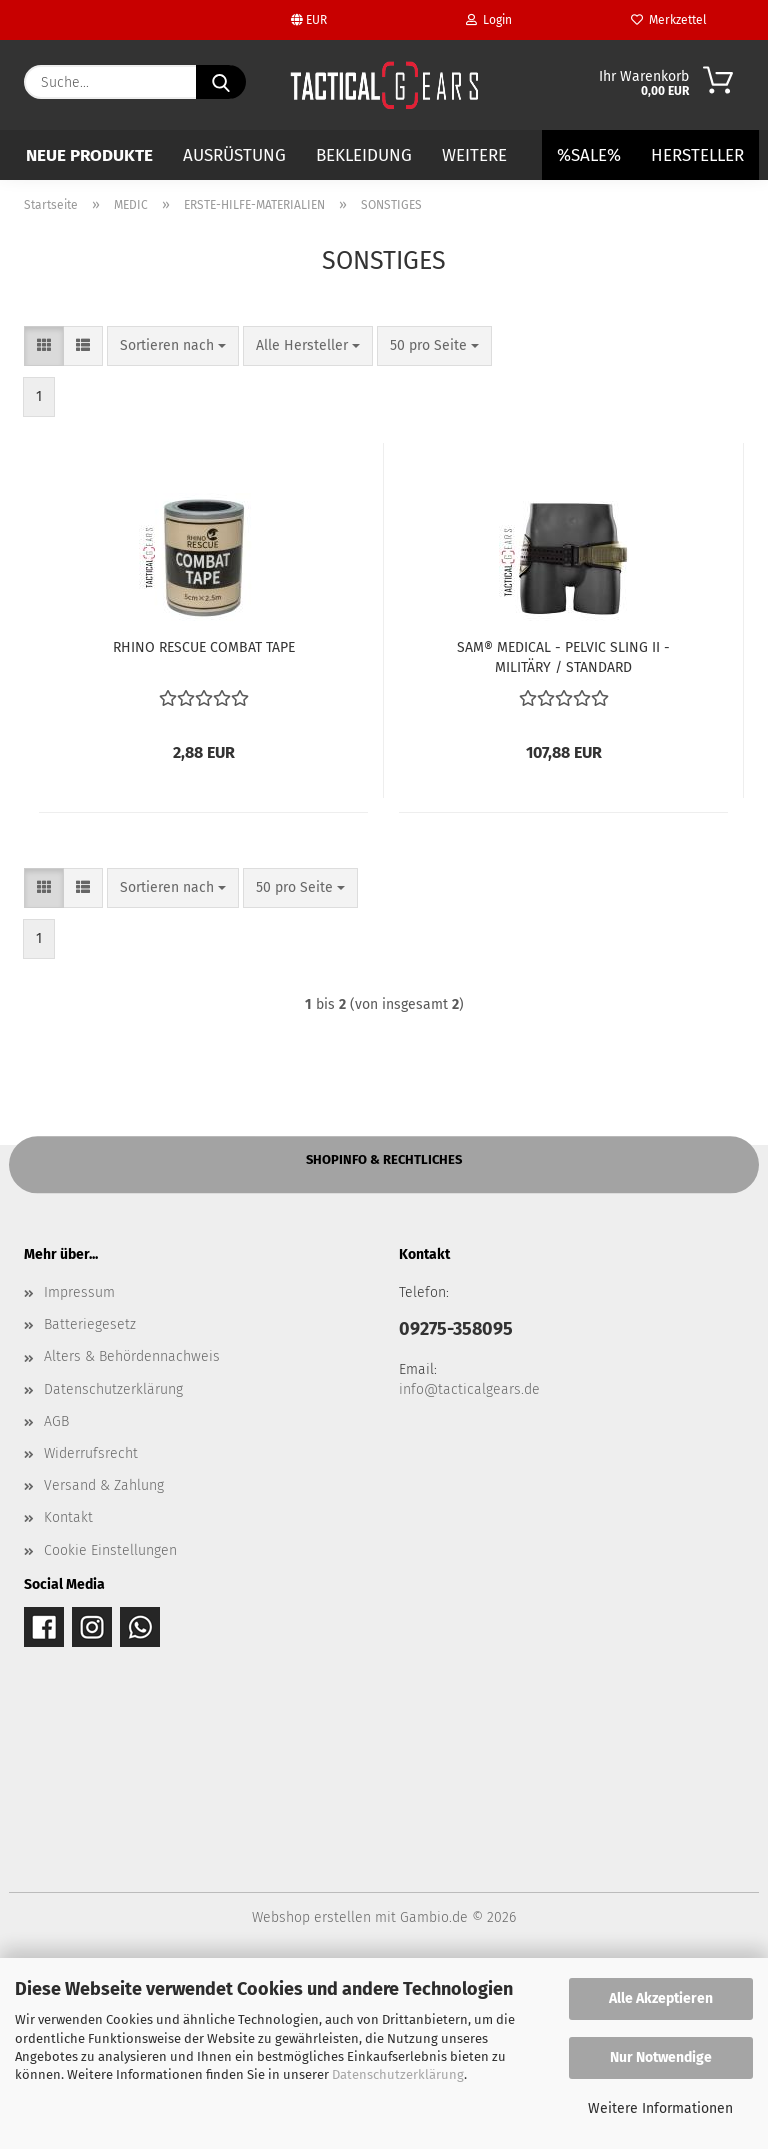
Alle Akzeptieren (661, 1998)
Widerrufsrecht (91, 1629)
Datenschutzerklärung (398, 2074)
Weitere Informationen (660, 2108)
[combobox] (173, 522)
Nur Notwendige (661, 2057)
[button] (44, 522)
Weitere (474, 155)
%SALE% (589, 155)
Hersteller (697, 155)
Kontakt (68, 1694)
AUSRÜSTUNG (234, 155)
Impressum (79, 1468)
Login (489, 20)
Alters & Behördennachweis (132, 1533)
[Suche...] (221, 82)
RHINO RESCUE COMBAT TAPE (204, 823)
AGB (56, 1597)
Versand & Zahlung (104, 1661)
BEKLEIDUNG (364, 155)
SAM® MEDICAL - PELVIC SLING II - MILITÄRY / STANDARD (563, 832)
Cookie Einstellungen (110, 1726)
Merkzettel (669, 20)
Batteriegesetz (90, 1500)
